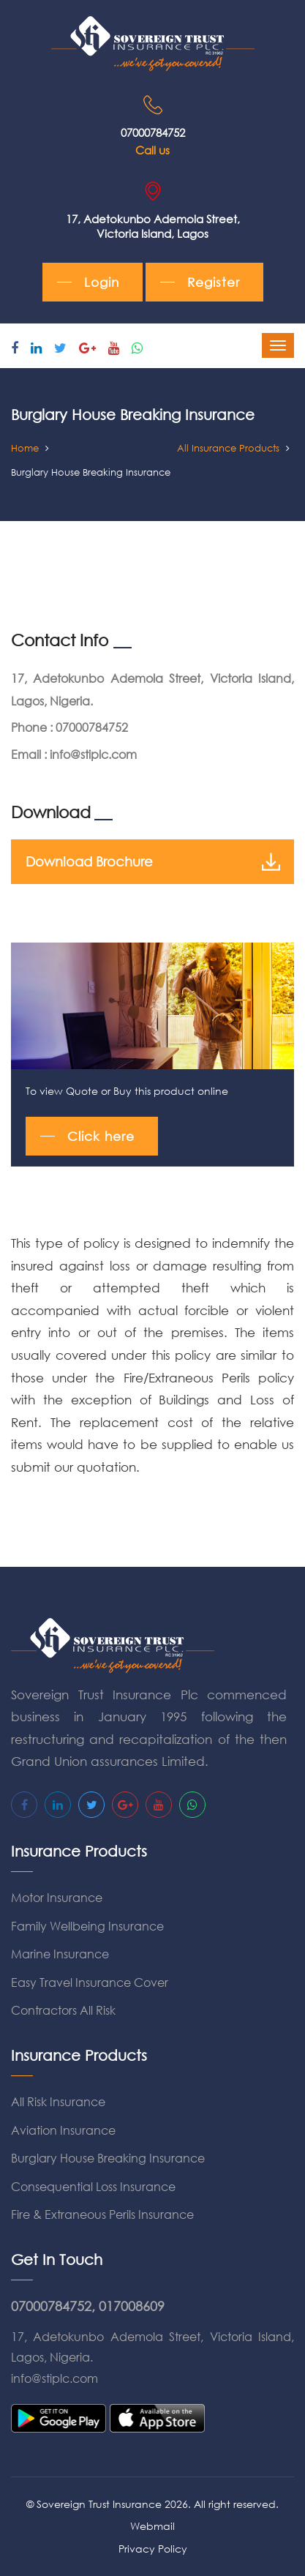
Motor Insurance (56, 1897)
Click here (101, 1136)
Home (25, 448)
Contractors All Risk (63, 2010)
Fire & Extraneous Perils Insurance (102, 2214)
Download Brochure (152, 862)
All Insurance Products (228, 448)
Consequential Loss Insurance (93, 2186)
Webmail (152, 2526)
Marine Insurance (60, 1953)
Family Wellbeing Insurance (87, 1925)
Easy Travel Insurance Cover (89, 1982)
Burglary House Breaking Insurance (108, 2157)
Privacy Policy (152, 2549)
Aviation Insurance (63, 2130)
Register (213, 282)
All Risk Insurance (58, 2101)
